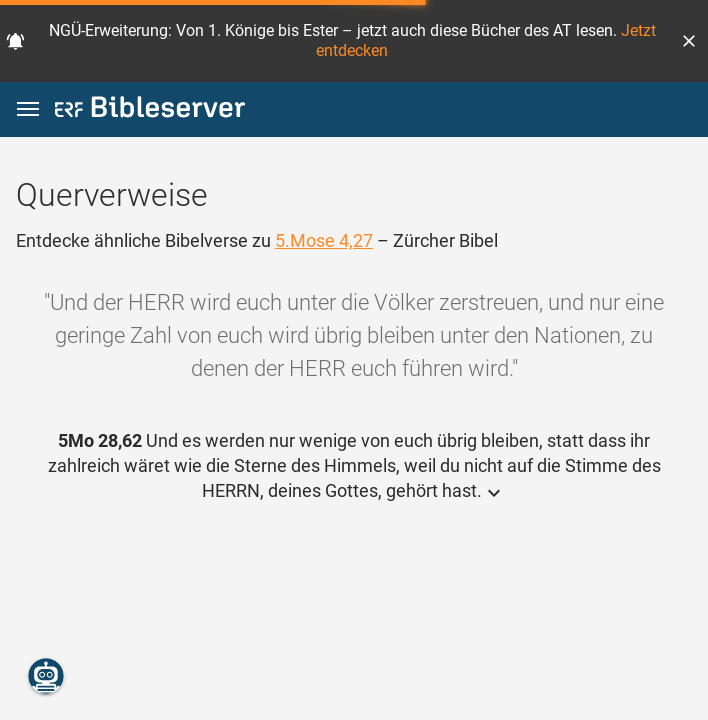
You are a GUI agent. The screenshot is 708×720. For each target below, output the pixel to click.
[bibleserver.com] (150, 110)
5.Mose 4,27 (324, 240)
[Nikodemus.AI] (46, 676)
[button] (689, 41)
